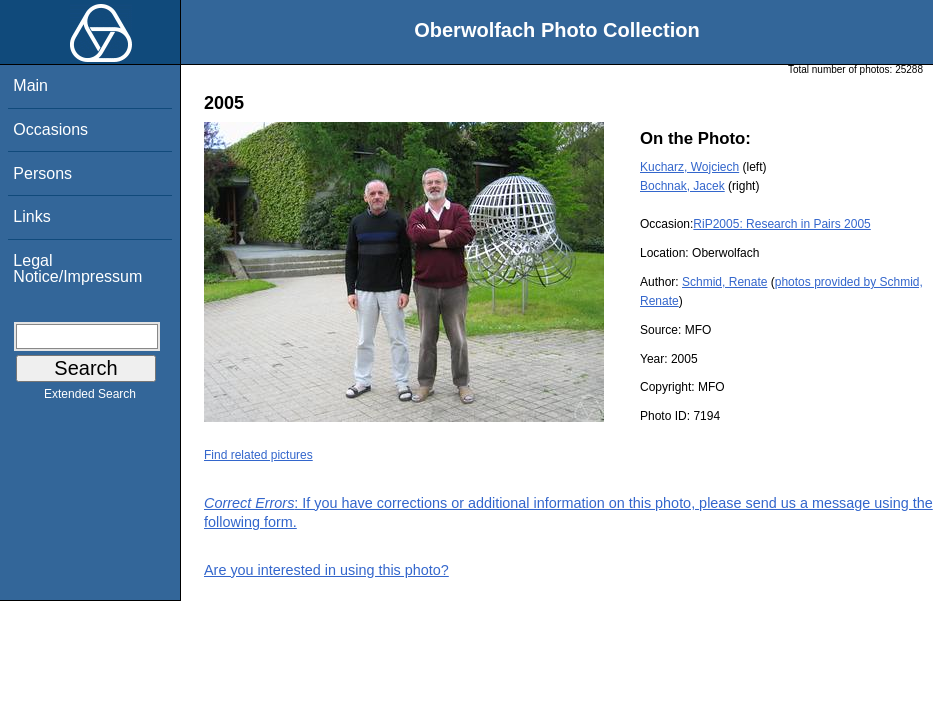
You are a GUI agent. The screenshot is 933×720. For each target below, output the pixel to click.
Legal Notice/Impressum (77, 268)
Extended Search (90, 398)
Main (30, 85)
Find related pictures (258, 455)
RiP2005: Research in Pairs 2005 (781, 224)
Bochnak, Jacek (682, 186)
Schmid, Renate (724, 282)
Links (31, 216)
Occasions (50, 129)
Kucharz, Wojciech (689, 167)
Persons (42, 173)
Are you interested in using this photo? (326, 570)
